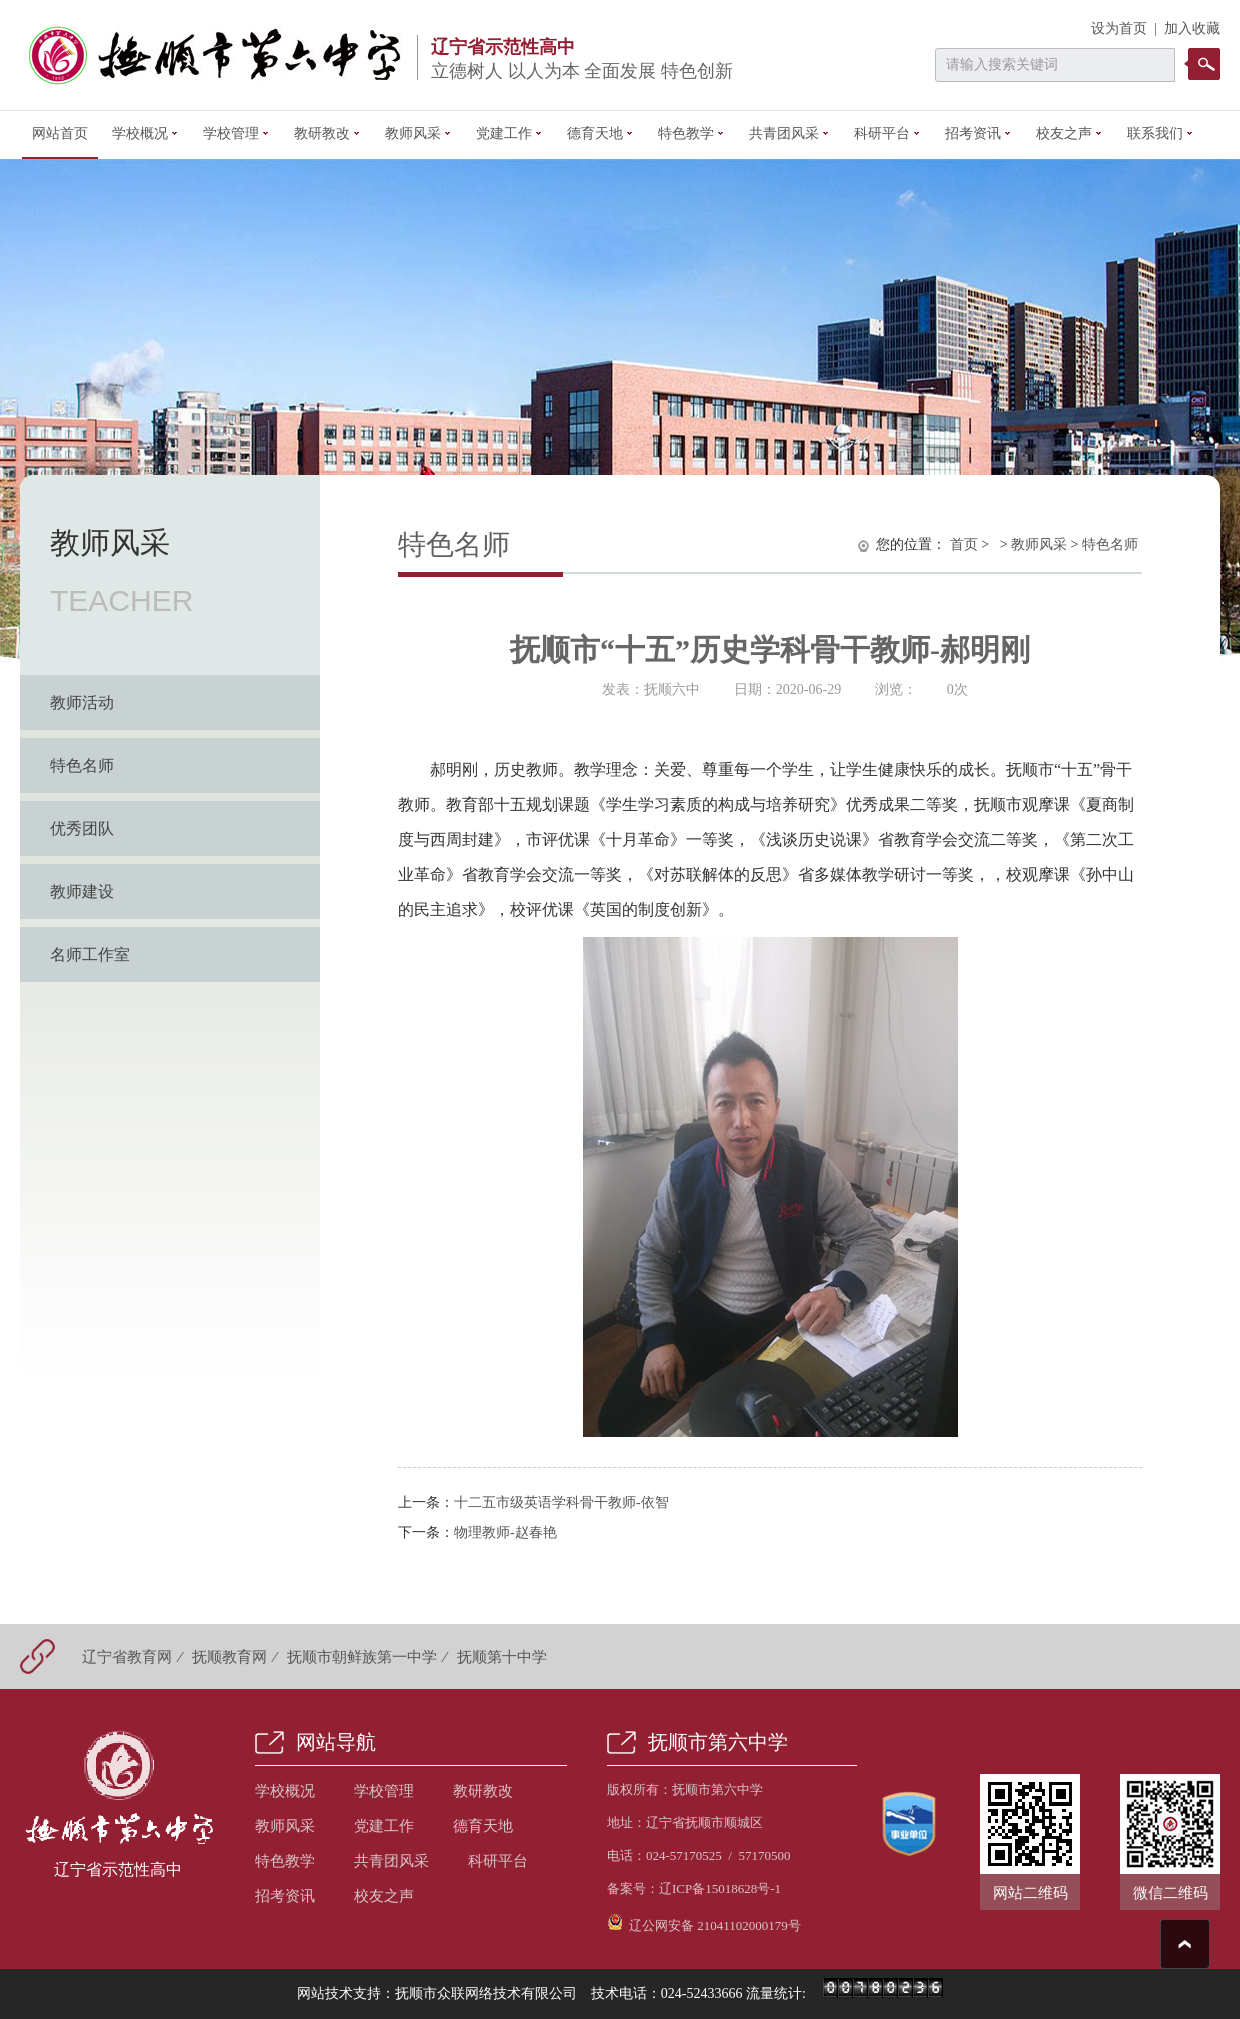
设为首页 (1119, 28)
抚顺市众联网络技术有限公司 (486, 1993)
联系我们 (1160, 133)
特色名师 (82, 765)
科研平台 (887, 133)
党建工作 (509, 133)
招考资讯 (978, 133)
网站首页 (60, 133)
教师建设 (82, 891)
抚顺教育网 (229, 1657)
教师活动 (82, 702)
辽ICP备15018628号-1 (720, 1888)
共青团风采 (789, 133)
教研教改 (327, 133)
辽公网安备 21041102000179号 (704, 1923)
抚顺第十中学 (502, 1657)
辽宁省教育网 (127, 1657)
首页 (964, 544)
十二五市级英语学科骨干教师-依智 (561, 1502)
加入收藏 (1192, 28)
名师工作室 (90, 954)
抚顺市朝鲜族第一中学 (362, 1657)
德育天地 (600, 133)
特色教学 (691, 133)
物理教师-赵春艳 (505, 1532)
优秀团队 (82, 828)
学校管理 (236, 133)
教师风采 (418, 133)
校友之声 (1069, 133)
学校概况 (145, 133)
